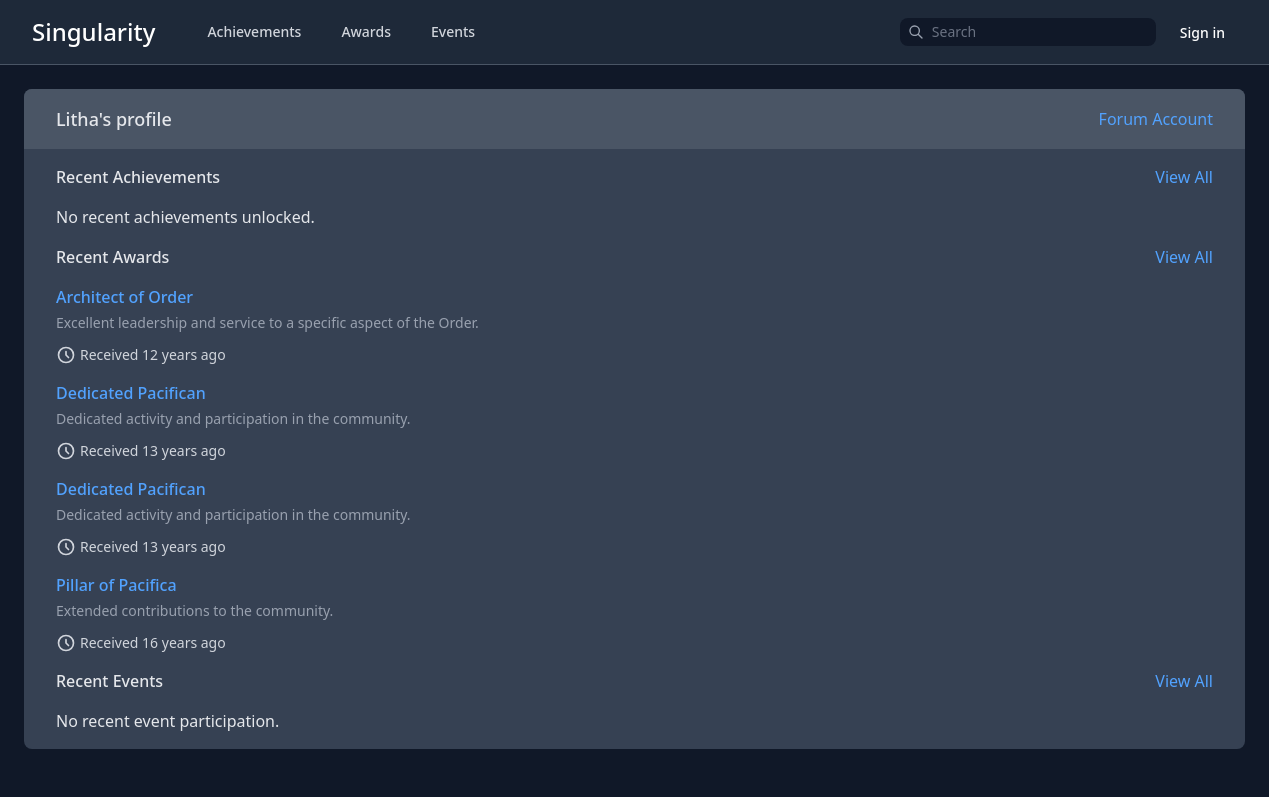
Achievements (254, 31)
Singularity (93, 31)
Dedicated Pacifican (131, 393)
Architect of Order (124, 297)
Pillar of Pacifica (116, 585)
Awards (366, 31)
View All (1184, 177)
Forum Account (1156, 119)
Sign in (1202, 32)
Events (453, 31)
